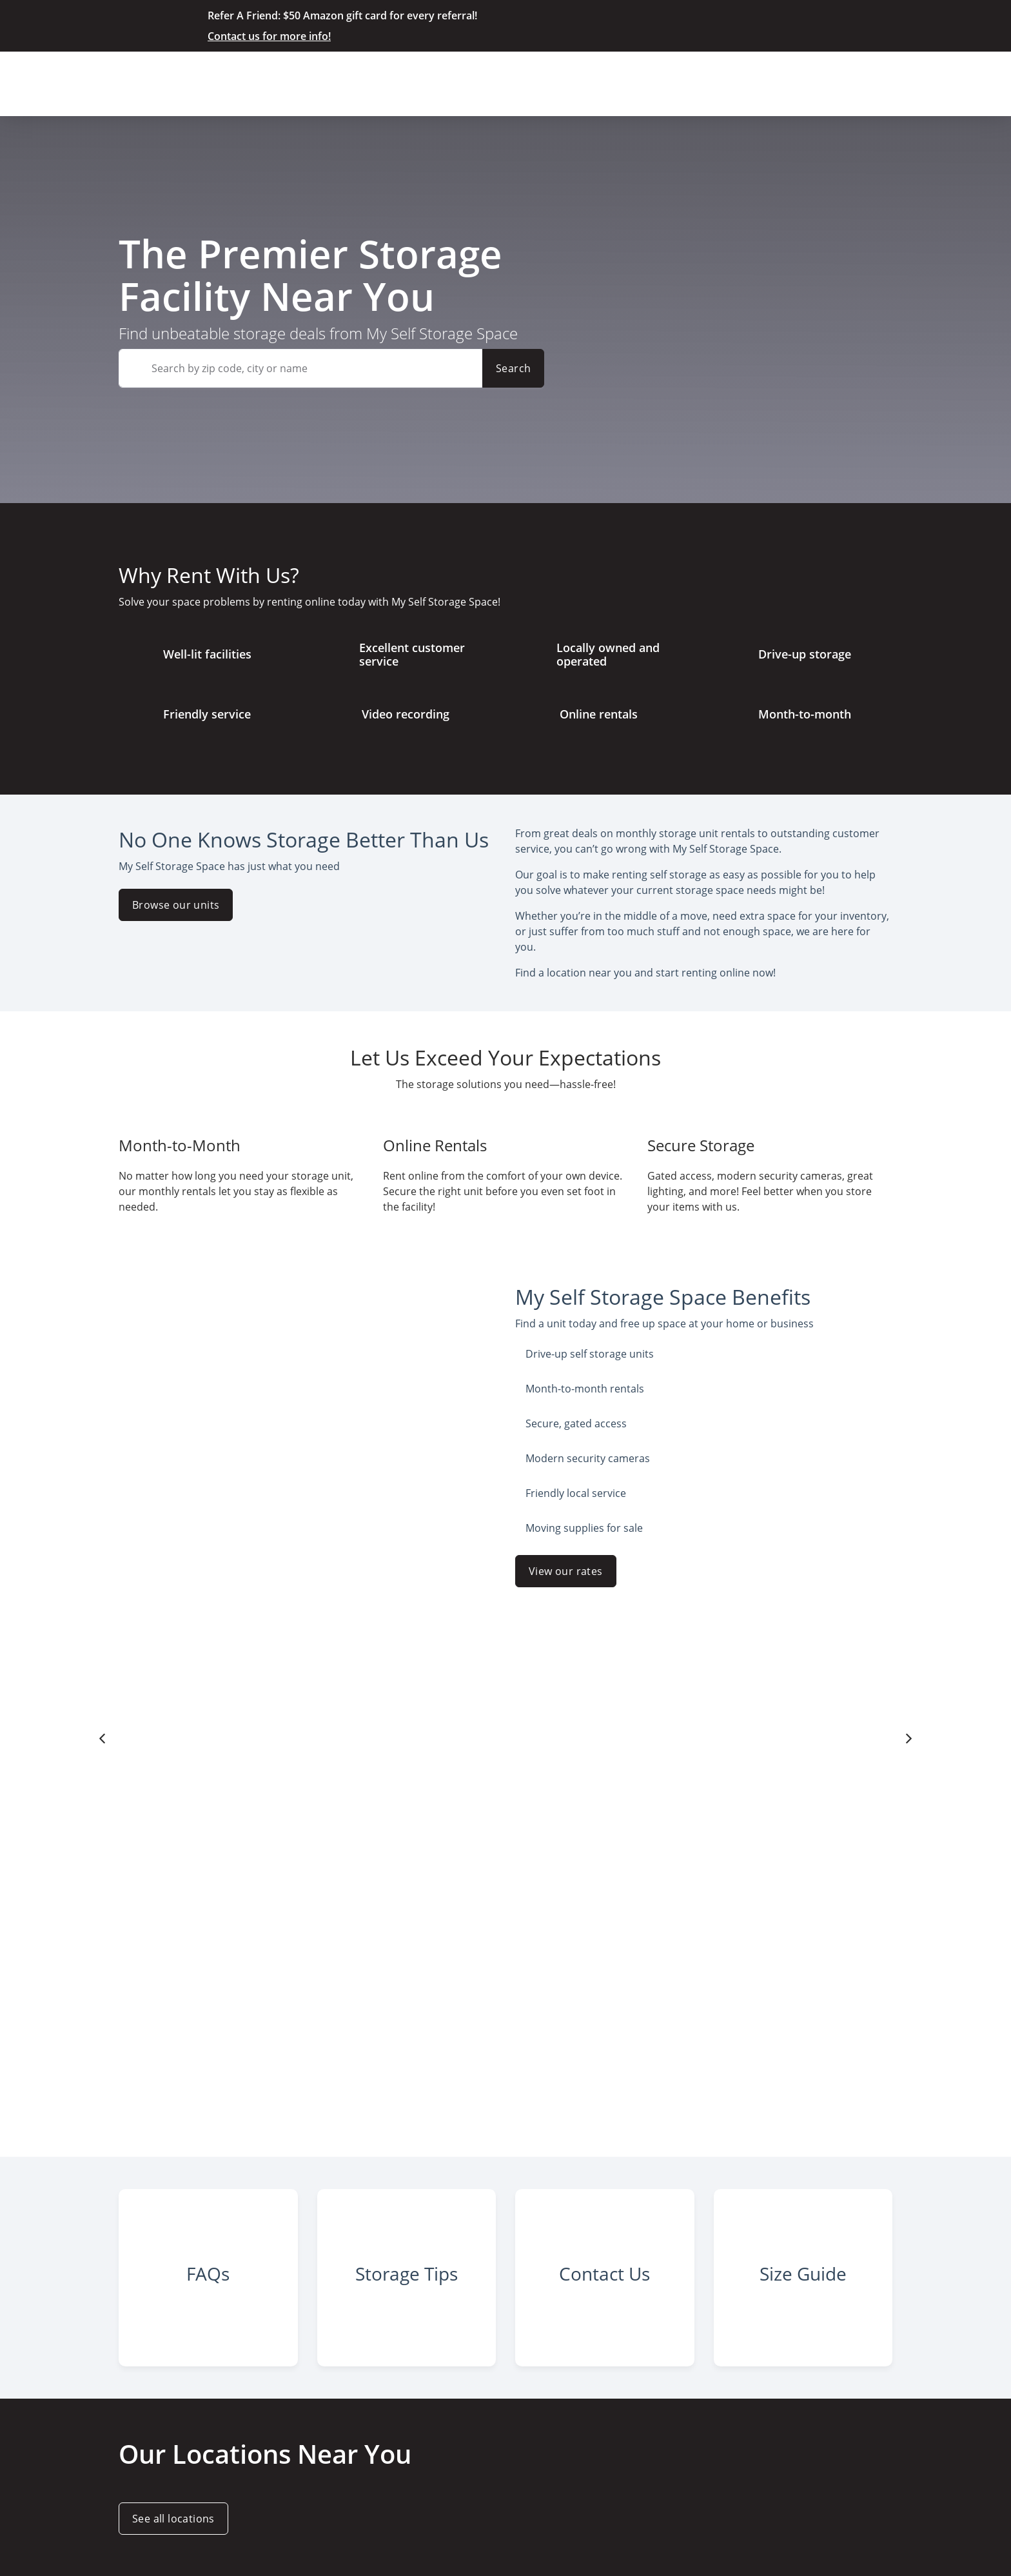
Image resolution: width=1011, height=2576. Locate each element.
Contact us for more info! (269, 36)
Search (513, 368)
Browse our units (175, 905)
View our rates (566, 1571)
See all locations (173, 2519)
